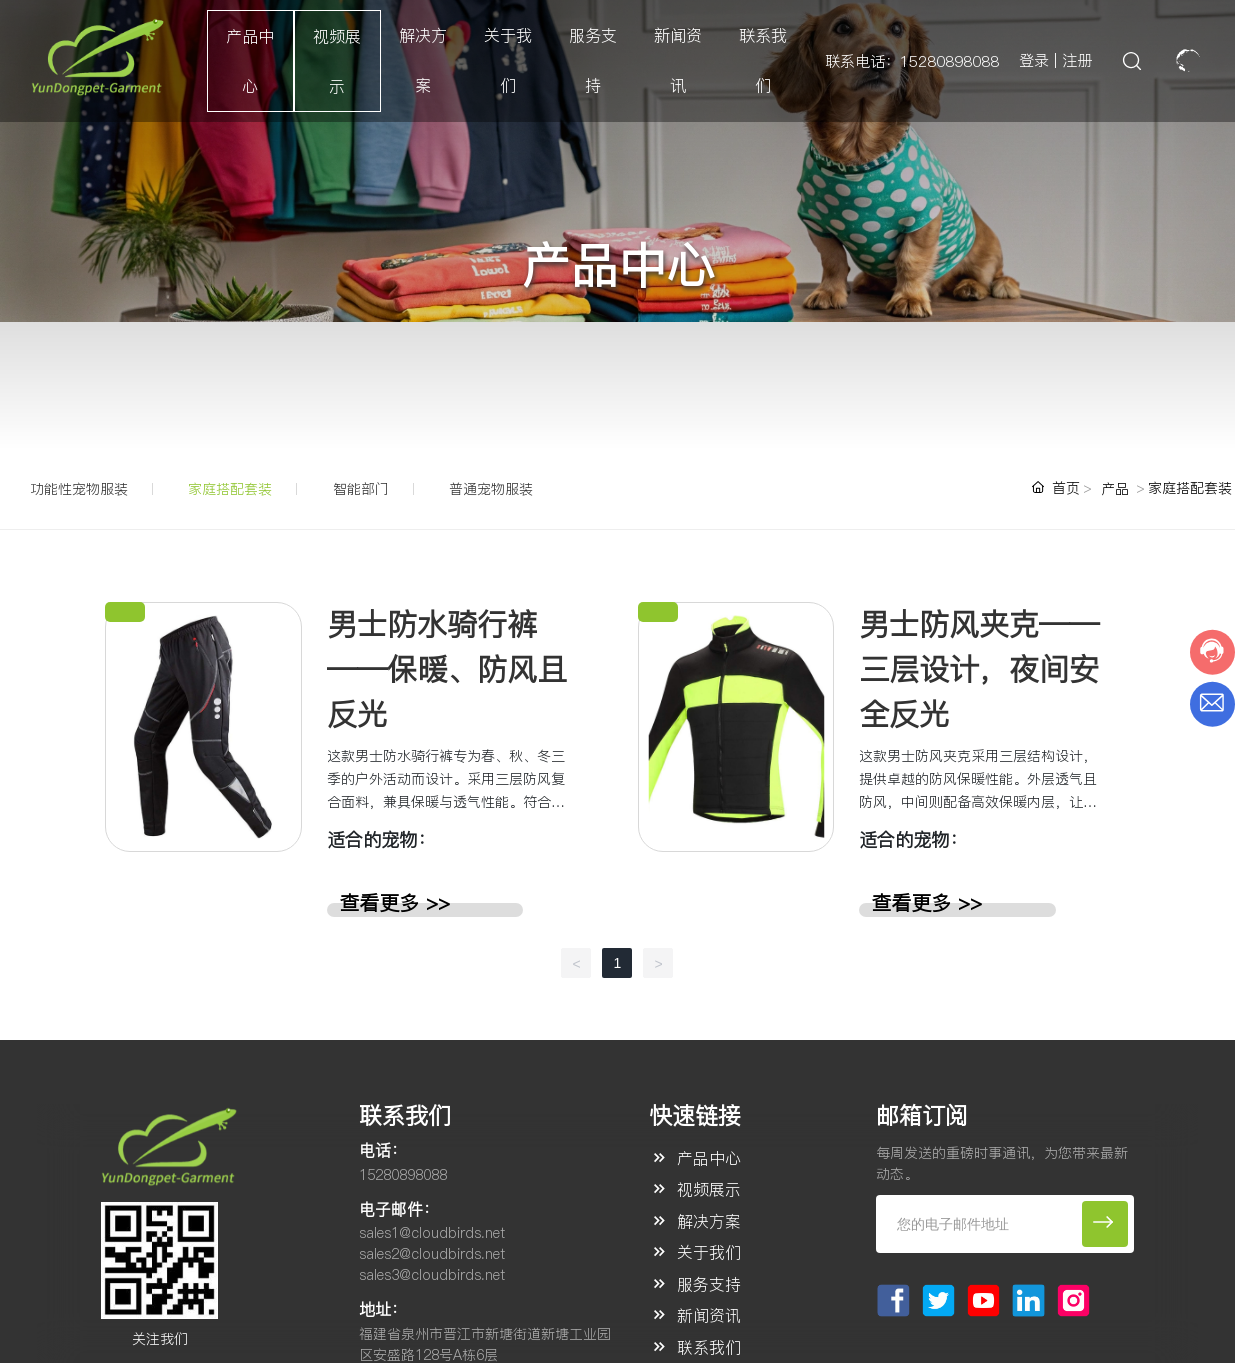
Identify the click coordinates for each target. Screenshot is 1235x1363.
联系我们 (709, 1347)
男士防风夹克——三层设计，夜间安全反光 (979, 669)
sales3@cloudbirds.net (432, 1275)
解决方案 (709, 1221)
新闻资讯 (709, 1315)
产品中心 (709, 1158)
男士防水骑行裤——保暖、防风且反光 (447, 669)
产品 (1115, 489)
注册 (1077, 60)
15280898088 (403, 1175)
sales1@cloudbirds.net (432, 1233)
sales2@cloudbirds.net (432, 1254)
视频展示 (709, 1189)
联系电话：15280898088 (912, 61)
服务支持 (709, 1284)
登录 (1036, 60)
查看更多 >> (394, 903)
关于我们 (709, 1252)
